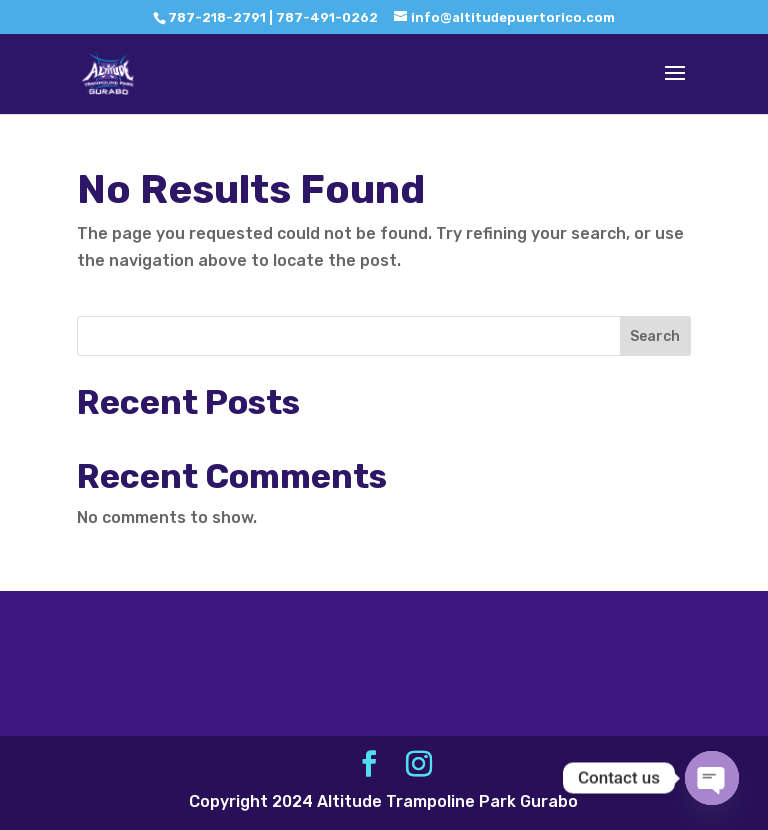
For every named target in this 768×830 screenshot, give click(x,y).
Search (655, 336)
